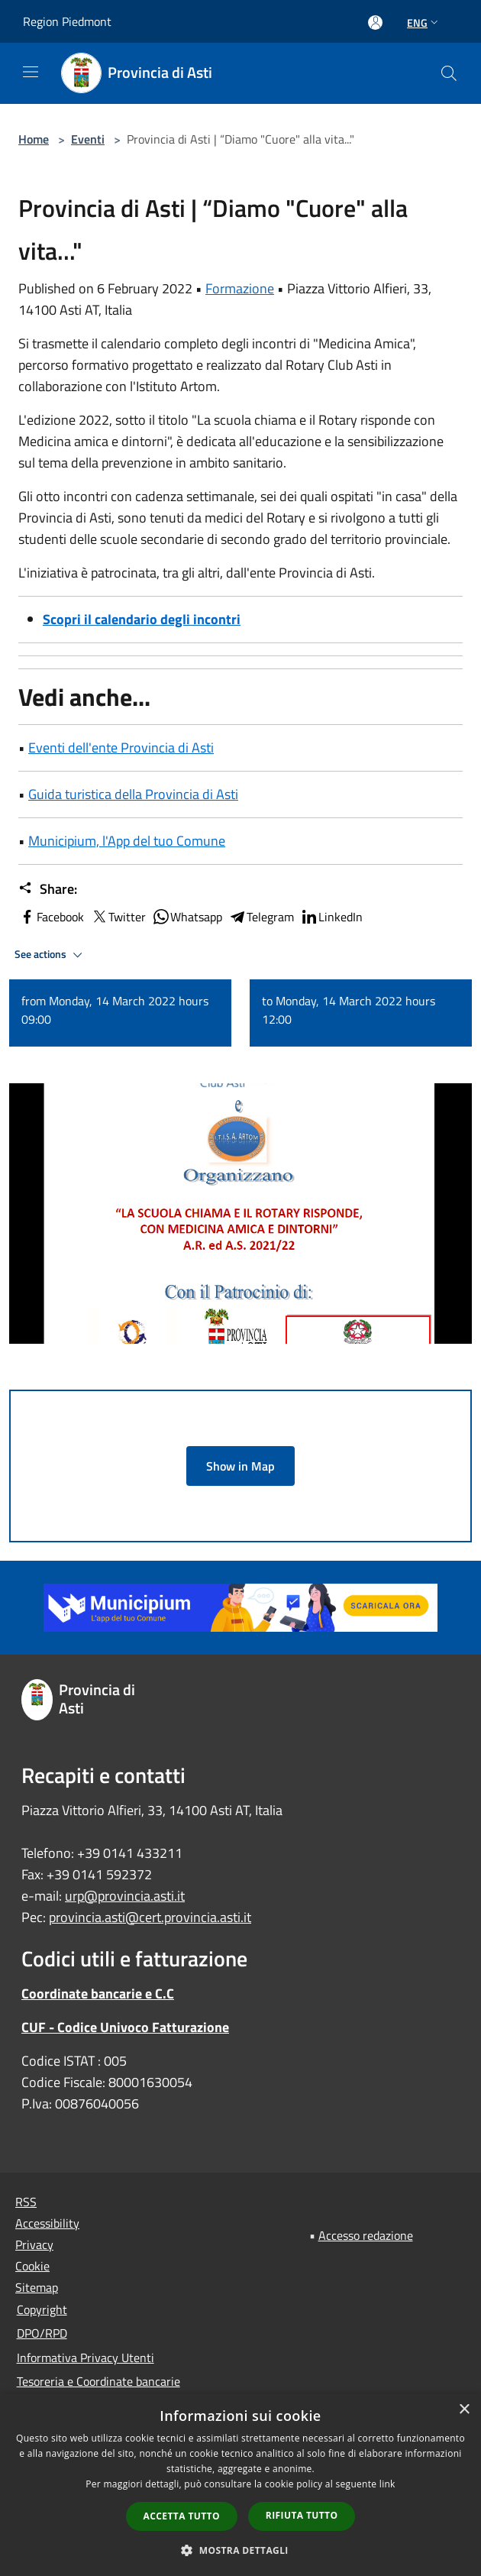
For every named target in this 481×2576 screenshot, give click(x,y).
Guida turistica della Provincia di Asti (133, 794)
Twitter (118, 917)
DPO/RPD (42, 2333)
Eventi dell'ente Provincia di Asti (121, 747)
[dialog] (240, 2484)
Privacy (34, 2244)
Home (33, 139)
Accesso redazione (365, 2235)
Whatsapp (187, 917)
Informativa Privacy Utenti (85, 2357)
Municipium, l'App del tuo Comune (126, 840)
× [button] (464, 2410)
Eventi (88, 139)
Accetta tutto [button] (182, 2516)
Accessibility (47, 2223)
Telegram (261, 917)
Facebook (51, 917)
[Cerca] (449, 73)
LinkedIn (331, 917)
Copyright (42, 2309)
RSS (26, 2202)
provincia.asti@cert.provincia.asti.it (150, 1917)
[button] (240, 2550)
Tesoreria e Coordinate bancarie (98, 2381)
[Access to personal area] (375, 23)
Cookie (32, 2266)
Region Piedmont (67, 21)
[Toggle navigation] (30, 72)
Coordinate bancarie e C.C (97, 1993)
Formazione (239, 288)
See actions (51, 955)
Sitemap (36, 2287)
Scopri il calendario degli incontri (141, 619)
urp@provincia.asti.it (125, 1895)
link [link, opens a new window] (387, 2483)
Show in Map (240, 1466)
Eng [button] (424, 23)
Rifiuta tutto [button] (302, 2515)
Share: (47, 889)
